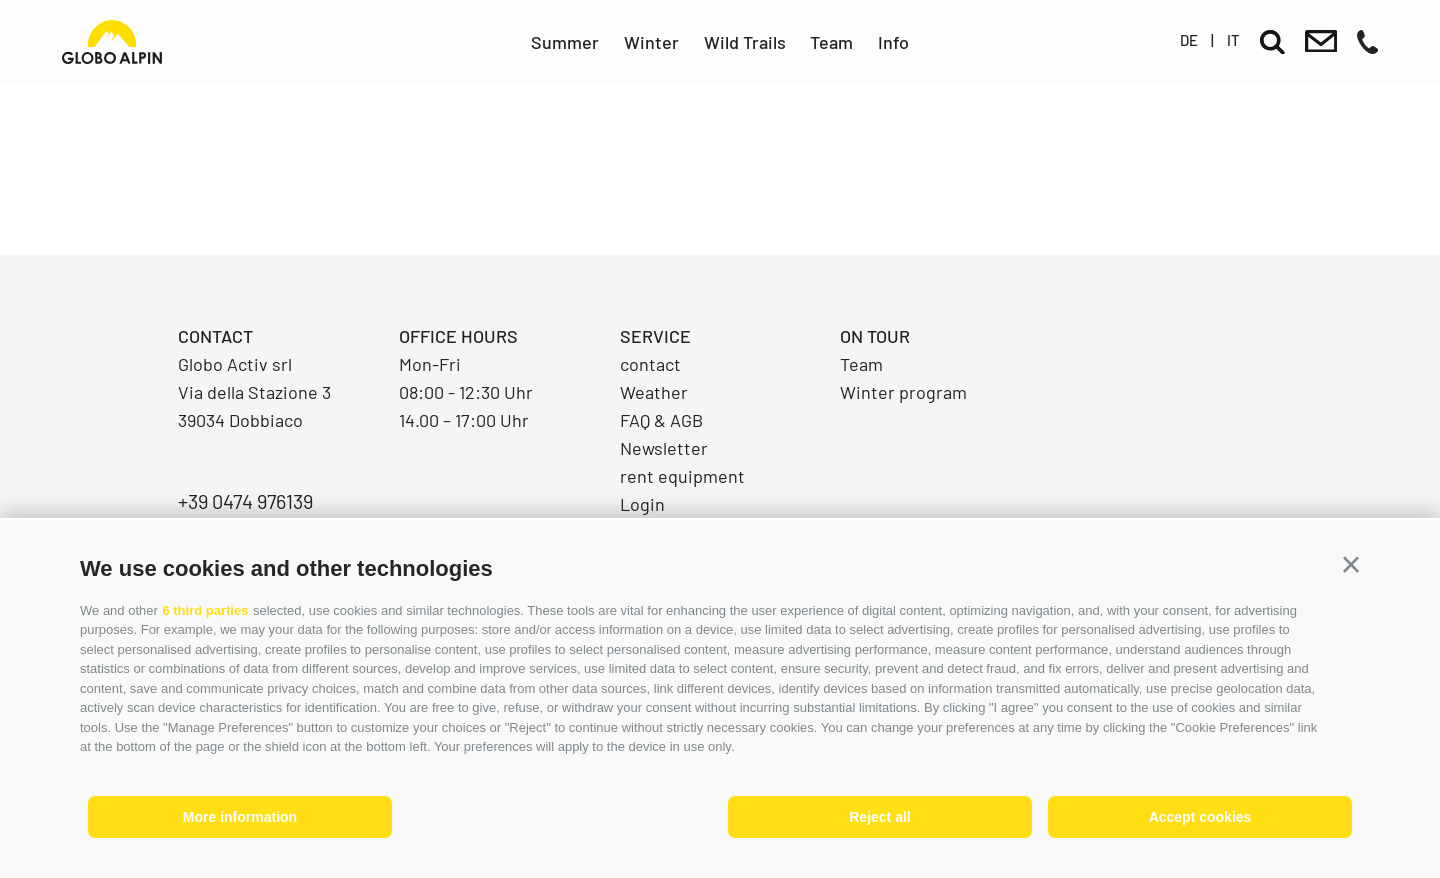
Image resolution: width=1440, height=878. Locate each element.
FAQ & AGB (661, 420)
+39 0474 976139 (245, 501)
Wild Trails (745, 42)
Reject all (879, 817)
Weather (654, 392)
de (1189, 40)
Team (831, 42)
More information (240, 817)
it (1233, 40)
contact (650, 364)
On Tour (875, 336)
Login (642, 504)
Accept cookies (1200, 817)
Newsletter (664, 448)
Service (655, 336)
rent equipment (682, 476)
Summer (565, 42)
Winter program (903, 392)
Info (893, 42)
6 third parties (205, 610)
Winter (651, 42)
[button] (1351, 565)
